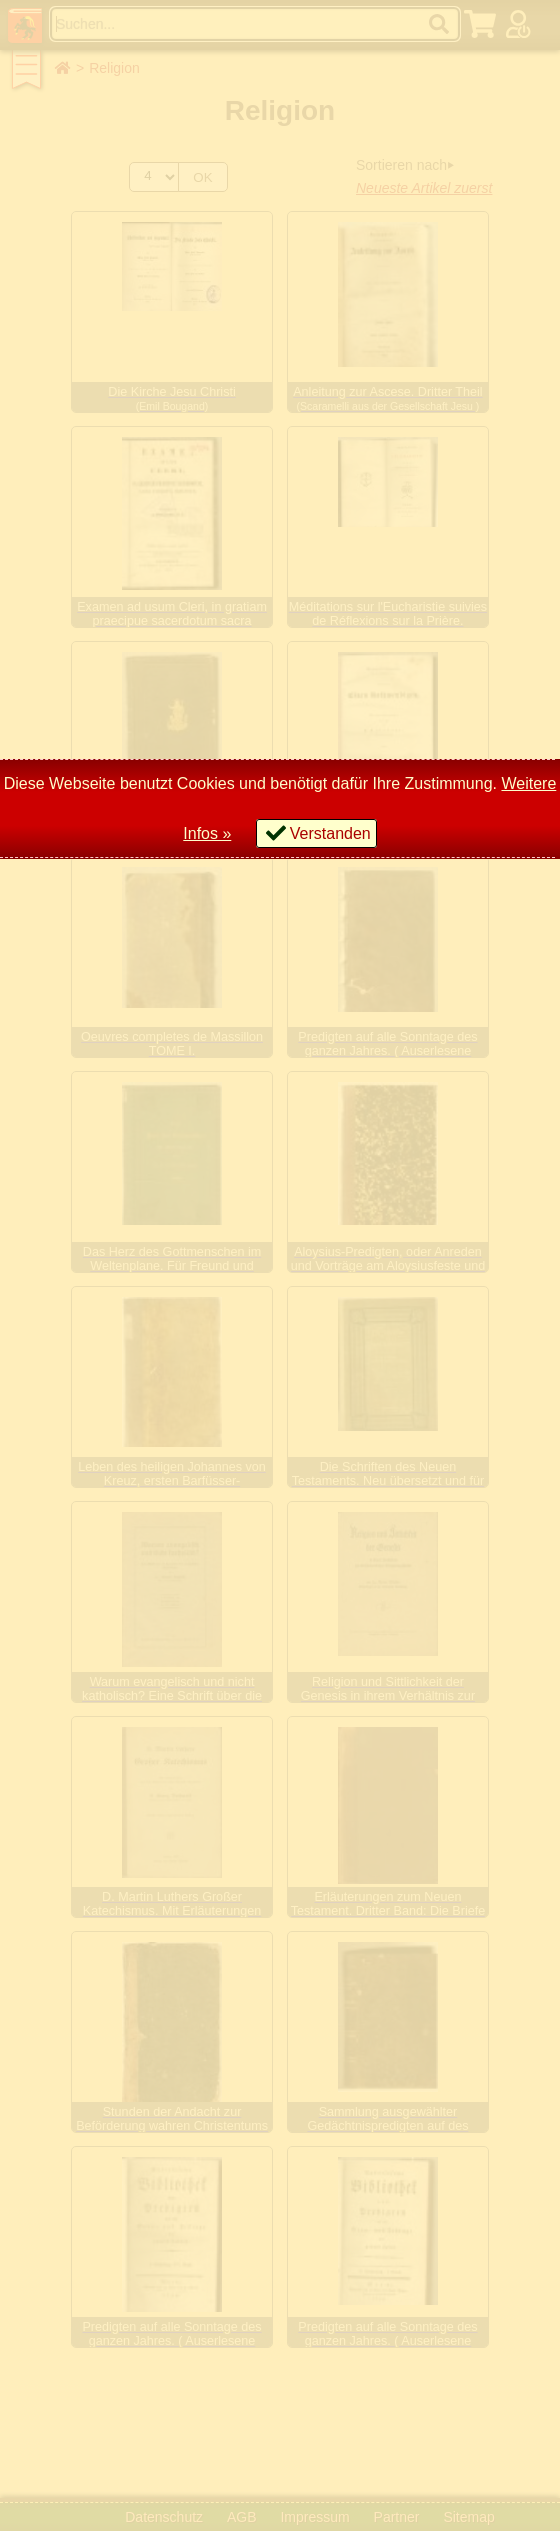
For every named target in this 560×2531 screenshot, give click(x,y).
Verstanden (330, 833)
